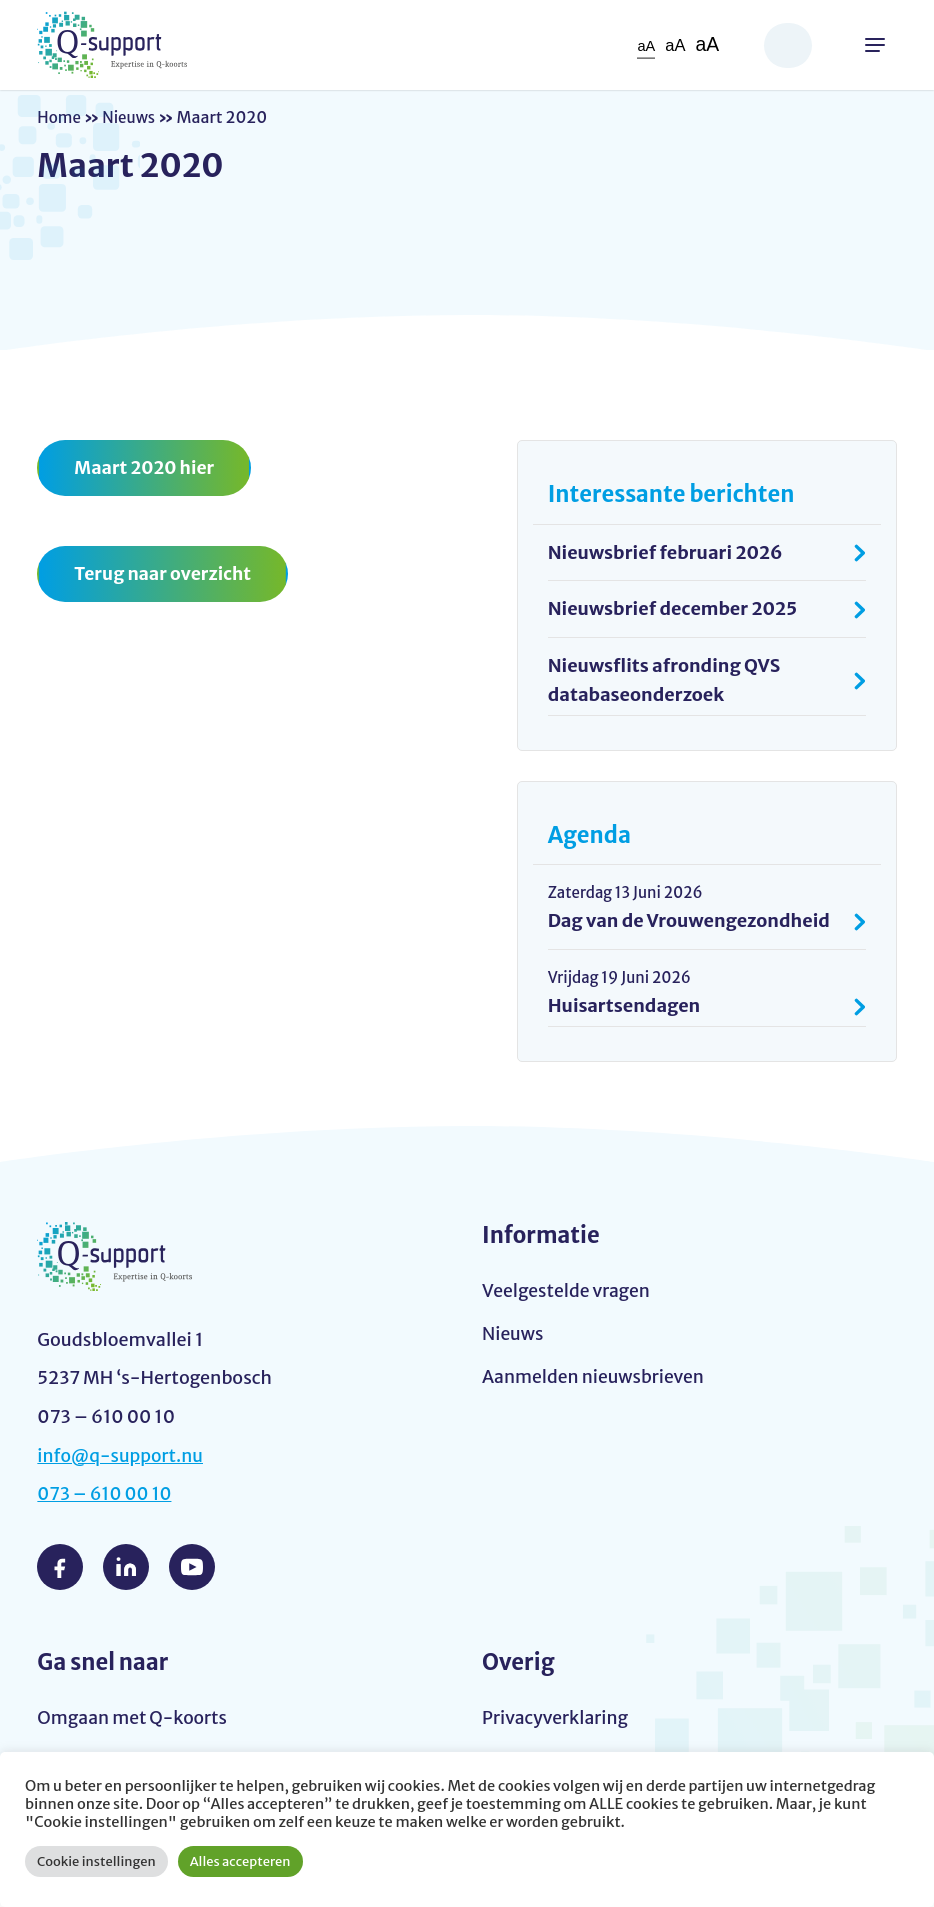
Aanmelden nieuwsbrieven (596, 1379)
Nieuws (133, 117)
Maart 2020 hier (146, 467)
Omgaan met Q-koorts (134, 1718)
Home (60, 117)
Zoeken (788, 45)
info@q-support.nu (122, 1456)
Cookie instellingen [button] (96, 1861)
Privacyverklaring (557, 1718)
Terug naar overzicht (164, 574)
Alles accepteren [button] (240, 1861)
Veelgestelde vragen (568, 1291)
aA (645, 45)
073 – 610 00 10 (106, 1495)
